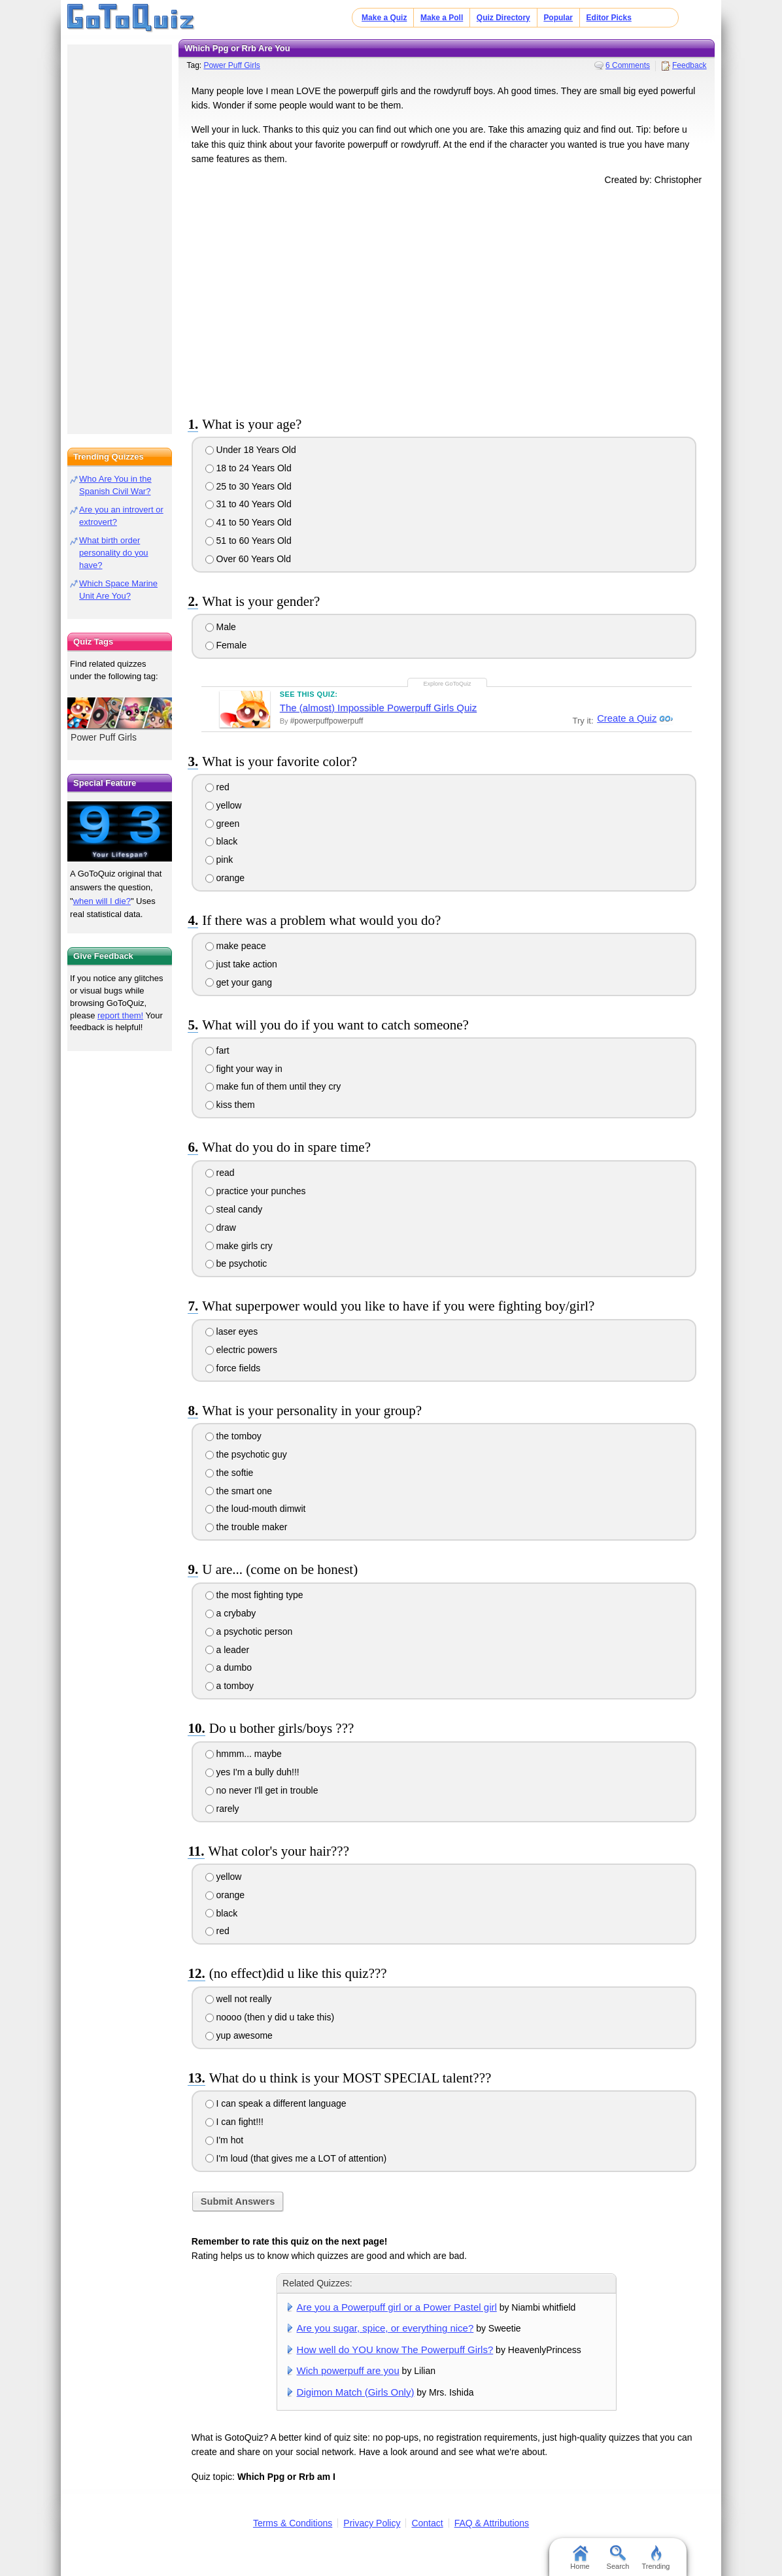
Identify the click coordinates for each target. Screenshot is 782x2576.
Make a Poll (441, 17)
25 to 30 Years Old (248, 486)
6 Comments (627, 65)
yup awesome (239, 2035)
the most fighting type (254, 1595)
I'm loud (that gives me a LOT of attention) (296, 2158)
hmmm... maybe (243, 1753)
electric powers (241, 1350)
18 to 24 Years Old (248, 468)
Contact (427, 2523)
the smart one (239, 1491)
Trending (655, 2557)
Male (220, 627)
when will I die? (102, 901)
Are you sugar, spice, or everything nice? (385, 2327)
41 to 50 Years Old (248, 522)
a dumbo (228, 1667)
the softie (229, 1472)
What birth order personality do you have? (113, 552)
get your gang (239, 982)
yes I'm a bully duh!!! (252, 1772)
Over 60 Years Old (248, 559)
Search (618, 2557)
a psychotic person (249, 1631)
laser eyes (231, 1331)
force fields (233, 1368)
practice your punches (255, 1191)
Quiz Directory (503, 17)
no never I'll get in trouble (261, 1790)
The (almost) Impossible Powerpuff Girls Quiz (378, 707)
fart (217, 1050)
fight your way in (243, 1068)
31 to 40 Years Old (248, 504)
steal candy (234, 1209)
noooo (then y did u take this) (269, 2017)
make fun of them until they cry (273, 1086)
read (220, 1172)
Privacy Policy (371, 2523)
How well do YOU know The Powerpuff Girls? (395, 2349)
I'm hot (224, 2140)
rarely (222, 1808)
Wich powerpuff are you (348, 2370)
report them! (120, 1015)
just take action (241, 964)
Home (579, 2557)
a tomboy (229, 1686)
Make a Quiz (384, 17)
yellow (223, 805)
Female (226, 645)
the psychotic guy (246, 1454)
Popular (558, 17)
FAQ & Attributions (491, 2523)
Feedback (689, 65)
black (221, 841)
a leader (227, 1650)
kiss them (230, 1104)
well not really (238, 1999)
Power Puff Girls (231, 65)
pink (219, 859)
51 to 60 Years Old (248, 540)
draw (220, 1227)
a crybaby (230, 1613)
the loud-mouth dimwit (255, 1508)
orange (225, 878)
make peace (235, 946)
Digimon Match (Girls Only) (356, 2392)
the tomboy (233, 1436)
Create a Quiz (625, 718)
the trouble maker (246, 1527)
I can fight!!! (234, 2121)
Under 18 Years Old (250, 449)
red (217, 787)
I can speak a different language (276, 2103)
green (222, 823)
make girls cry (239, 1246)
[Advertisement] (447, 298)
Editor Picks (609, 17)
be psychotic (236, 1263)
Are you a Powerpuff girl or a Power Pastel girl (397, 2307)
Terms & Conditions (292, 2523)
